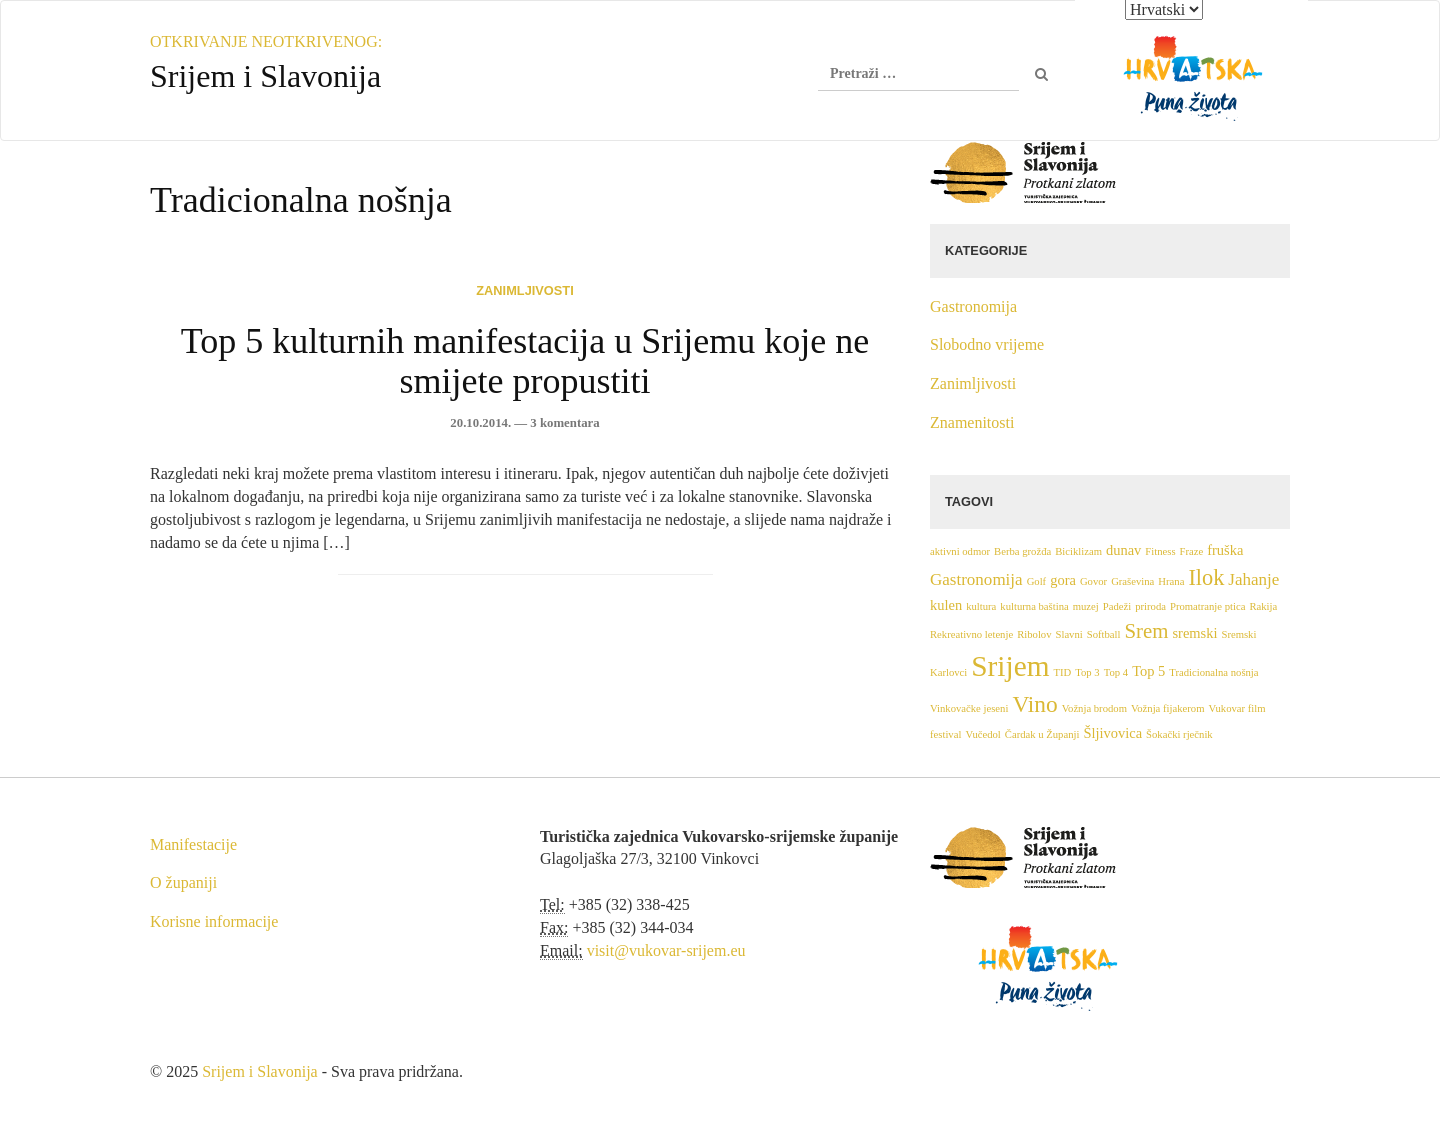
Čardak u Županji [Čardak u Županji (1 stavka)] (1042, 734)
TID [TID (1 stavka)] (1063, 672)
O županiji (183, 882)
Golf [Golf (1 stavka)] (1037, 581)
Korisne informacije (214, 921)
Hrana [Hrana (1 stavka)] (1171, 581)
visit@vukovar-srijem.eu (666, 950)
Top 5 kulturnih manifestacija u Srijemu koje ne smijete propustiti (525, 361)
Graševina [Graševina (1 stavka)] (1132, 581)
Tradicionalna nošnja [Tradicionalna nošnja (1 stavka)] (1213, 672)
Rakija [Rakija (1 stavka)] (1263, 606)
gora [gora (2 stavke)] (1063, 580)
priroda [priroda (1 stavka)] (1150, 606)
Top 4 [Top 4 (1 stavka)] (1116, 672)
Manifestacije (193, 844)
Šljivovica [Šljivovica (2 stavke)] (1112, 733)
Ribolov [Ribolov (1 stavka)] (1034, 634)
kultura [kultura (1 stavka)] (981, 606)
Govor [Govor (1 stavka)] (1093, 581)
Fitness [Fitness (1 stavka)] (1160, 551)
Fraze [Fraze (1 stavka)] (1192, 551)
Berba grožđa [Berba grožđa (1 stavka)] (1022, 551)
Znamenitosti (972, 422)
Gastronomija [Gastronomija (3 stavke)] (976, 579)
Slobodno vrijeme (987, 344)
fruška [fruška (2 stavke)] (1225, 550)
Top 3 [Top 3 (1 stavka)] (1087, 672)
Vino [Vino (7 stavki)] (1034, 704)
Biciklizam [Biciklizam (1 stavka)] (1078, 551)
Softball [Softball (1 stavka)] (1104, 634)
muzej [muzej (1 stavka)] (1086, 606)
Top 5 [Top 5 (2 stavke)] (1148, 671)
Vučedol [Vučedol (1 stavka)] (982, 734)
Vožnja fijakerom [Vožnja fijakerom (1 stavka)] (1168, 708)
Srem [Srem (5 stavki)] (1146, 631)
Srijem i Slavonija (260, 1071)
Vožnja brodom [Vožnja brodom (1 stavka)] (1094, 708)
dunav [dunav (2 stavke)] (1123, 550)
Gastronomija (973, 306)
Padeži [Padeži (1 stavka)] (1117, 606)
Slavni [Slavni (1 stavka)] (1069, 634)
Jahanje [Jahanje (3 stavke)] (1253, 579)
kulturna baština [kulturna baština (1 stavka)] (1034, 606)
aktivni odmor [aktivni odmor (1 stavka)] (960, 551)
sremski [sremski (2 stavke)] (1194, 633)
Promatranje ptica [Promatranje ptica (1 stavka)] (1207, 606)
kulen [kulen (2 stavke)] (946, 605)
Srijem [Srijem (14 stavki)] (1010, 666)
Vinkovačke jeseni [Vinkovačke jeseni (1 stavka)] (969, 708)
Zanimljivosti (524, 290)
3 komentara (564, 423)
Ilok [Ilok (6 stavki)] (1206, 577)
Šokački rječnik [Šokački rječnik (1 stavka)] (1179, 734)
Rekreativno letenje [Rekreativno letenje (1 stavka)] (971, 634)
